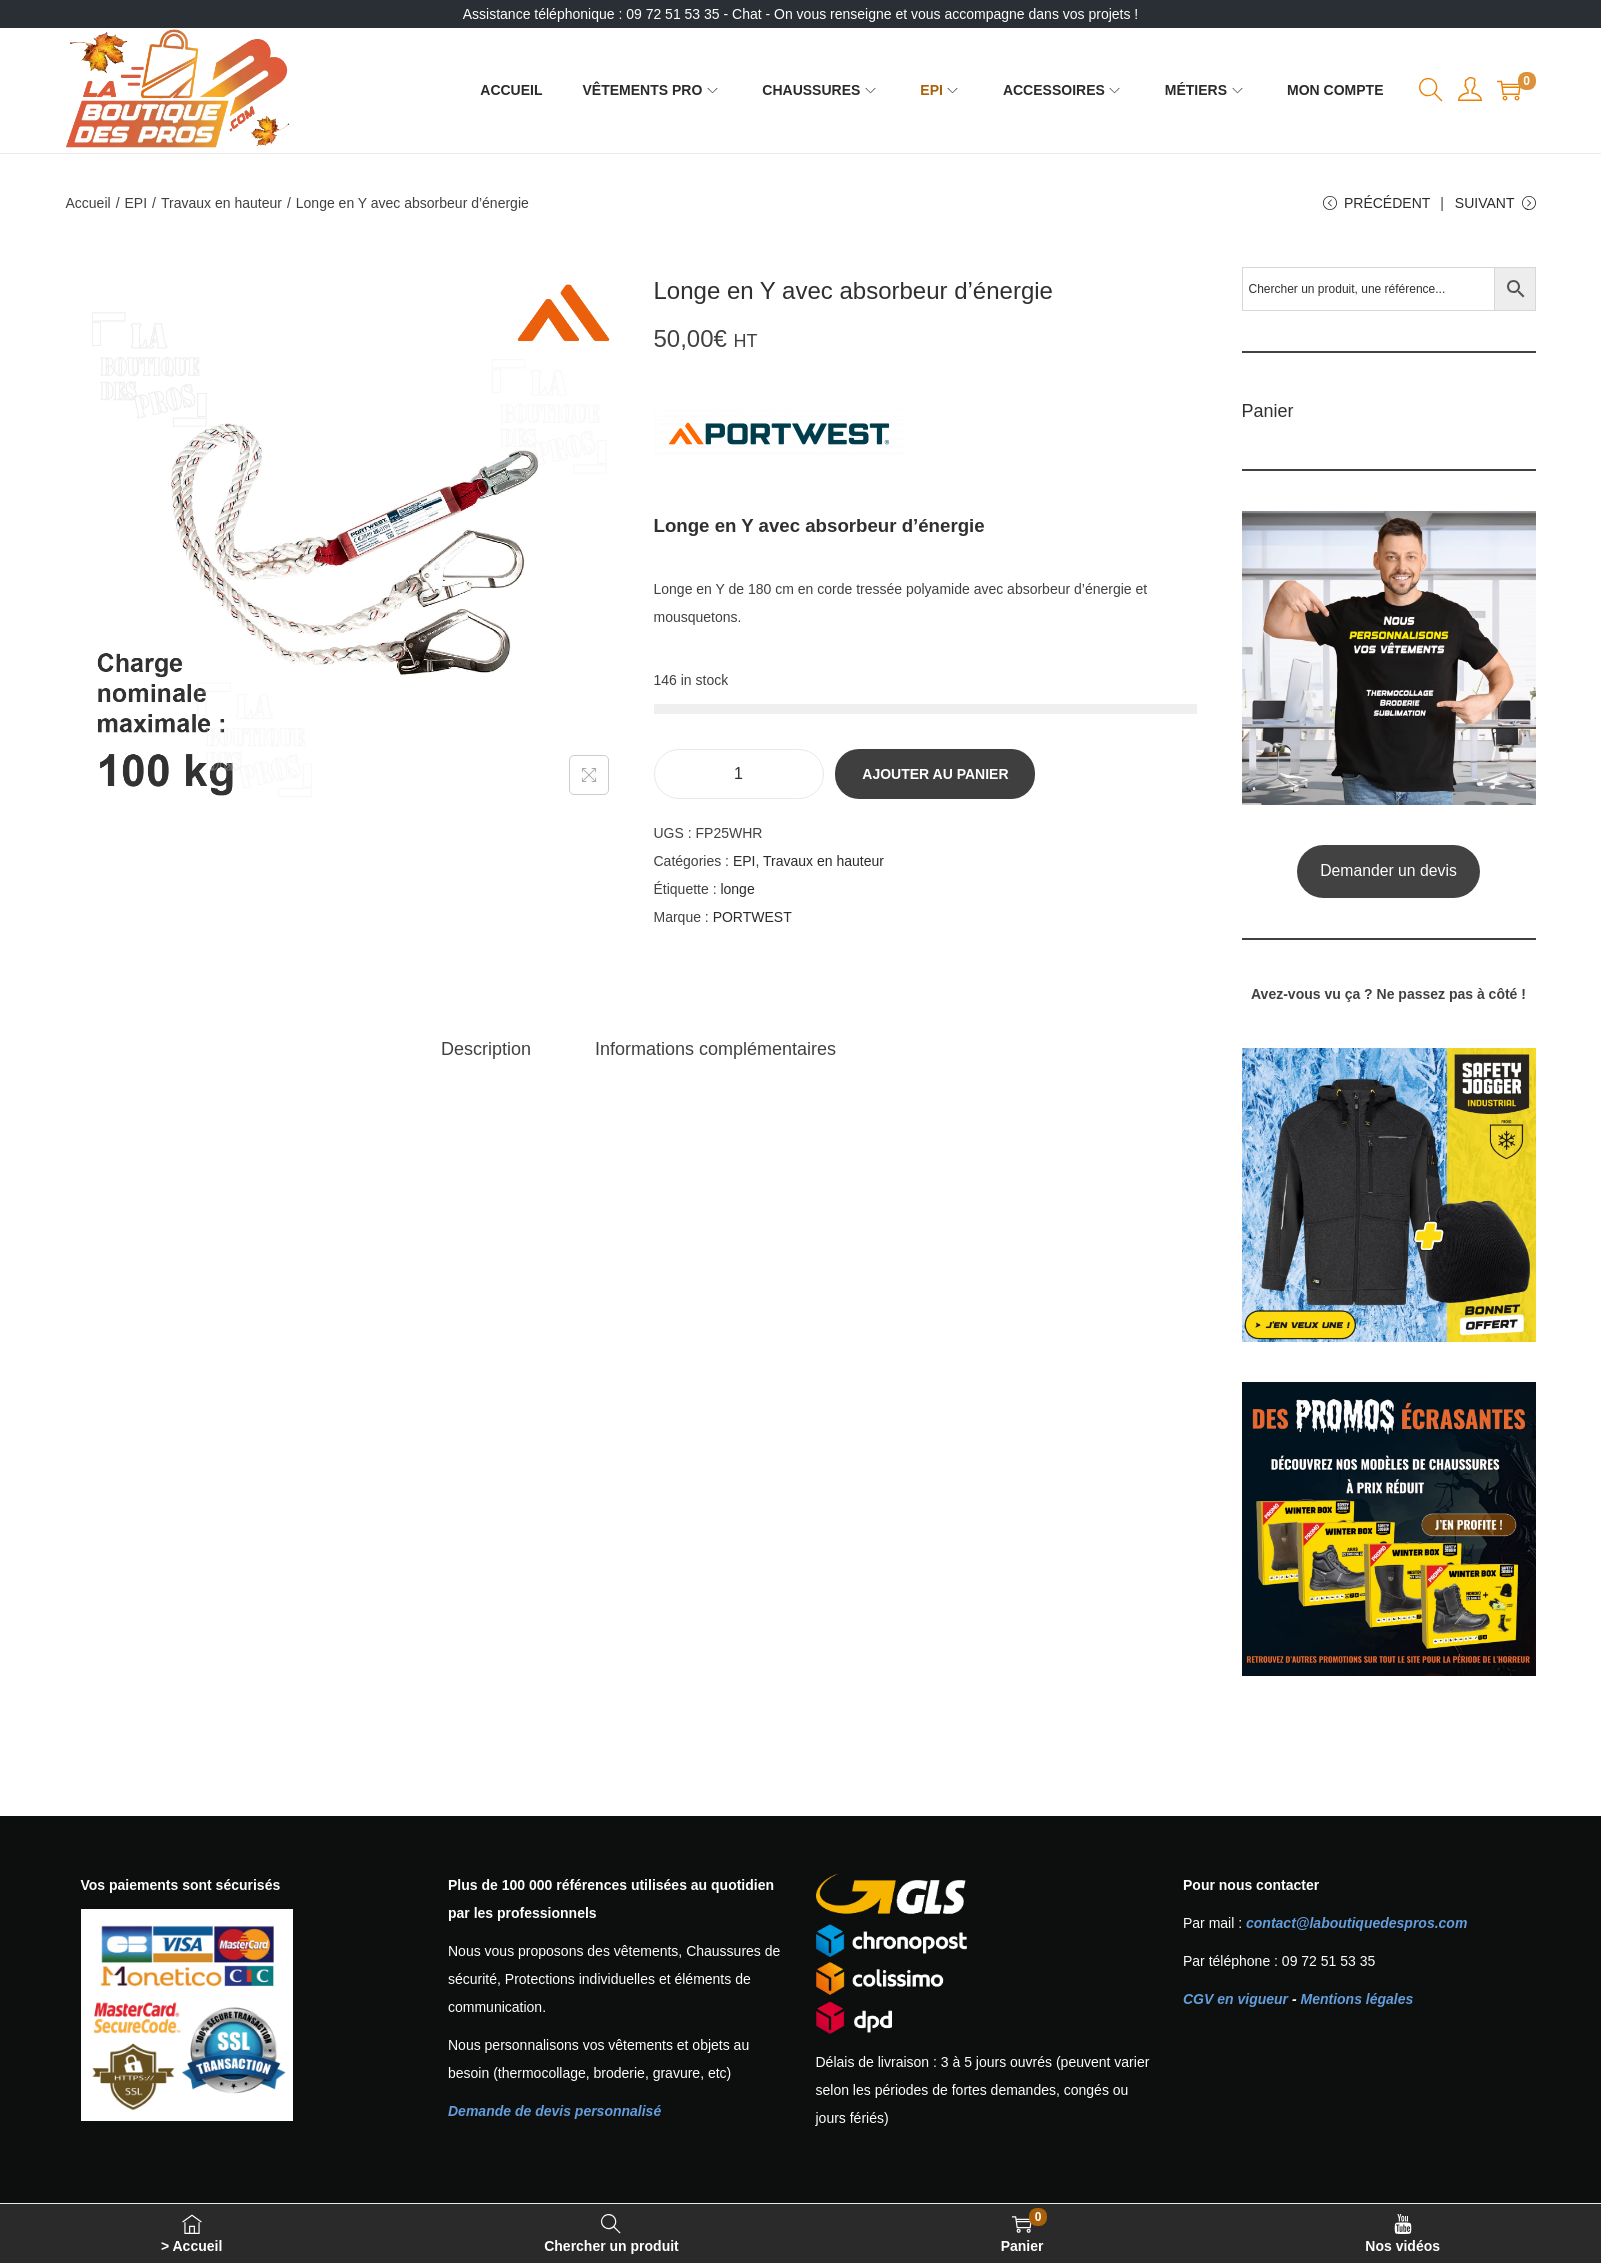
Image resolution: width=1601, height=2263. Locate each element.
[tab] (486, 1049)
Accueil (88, 203)
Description (486, 1049)
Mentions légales (1356, 1999)
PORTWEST (752, 917)
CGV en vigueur (1235, 1999)
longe (737, 889)
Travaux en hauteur (221, 203)
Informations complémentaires (715, 1049)
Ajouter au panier (935, 774)
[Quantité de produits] (739, 774)
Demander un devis (1388, 870)
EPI (136, 203)
